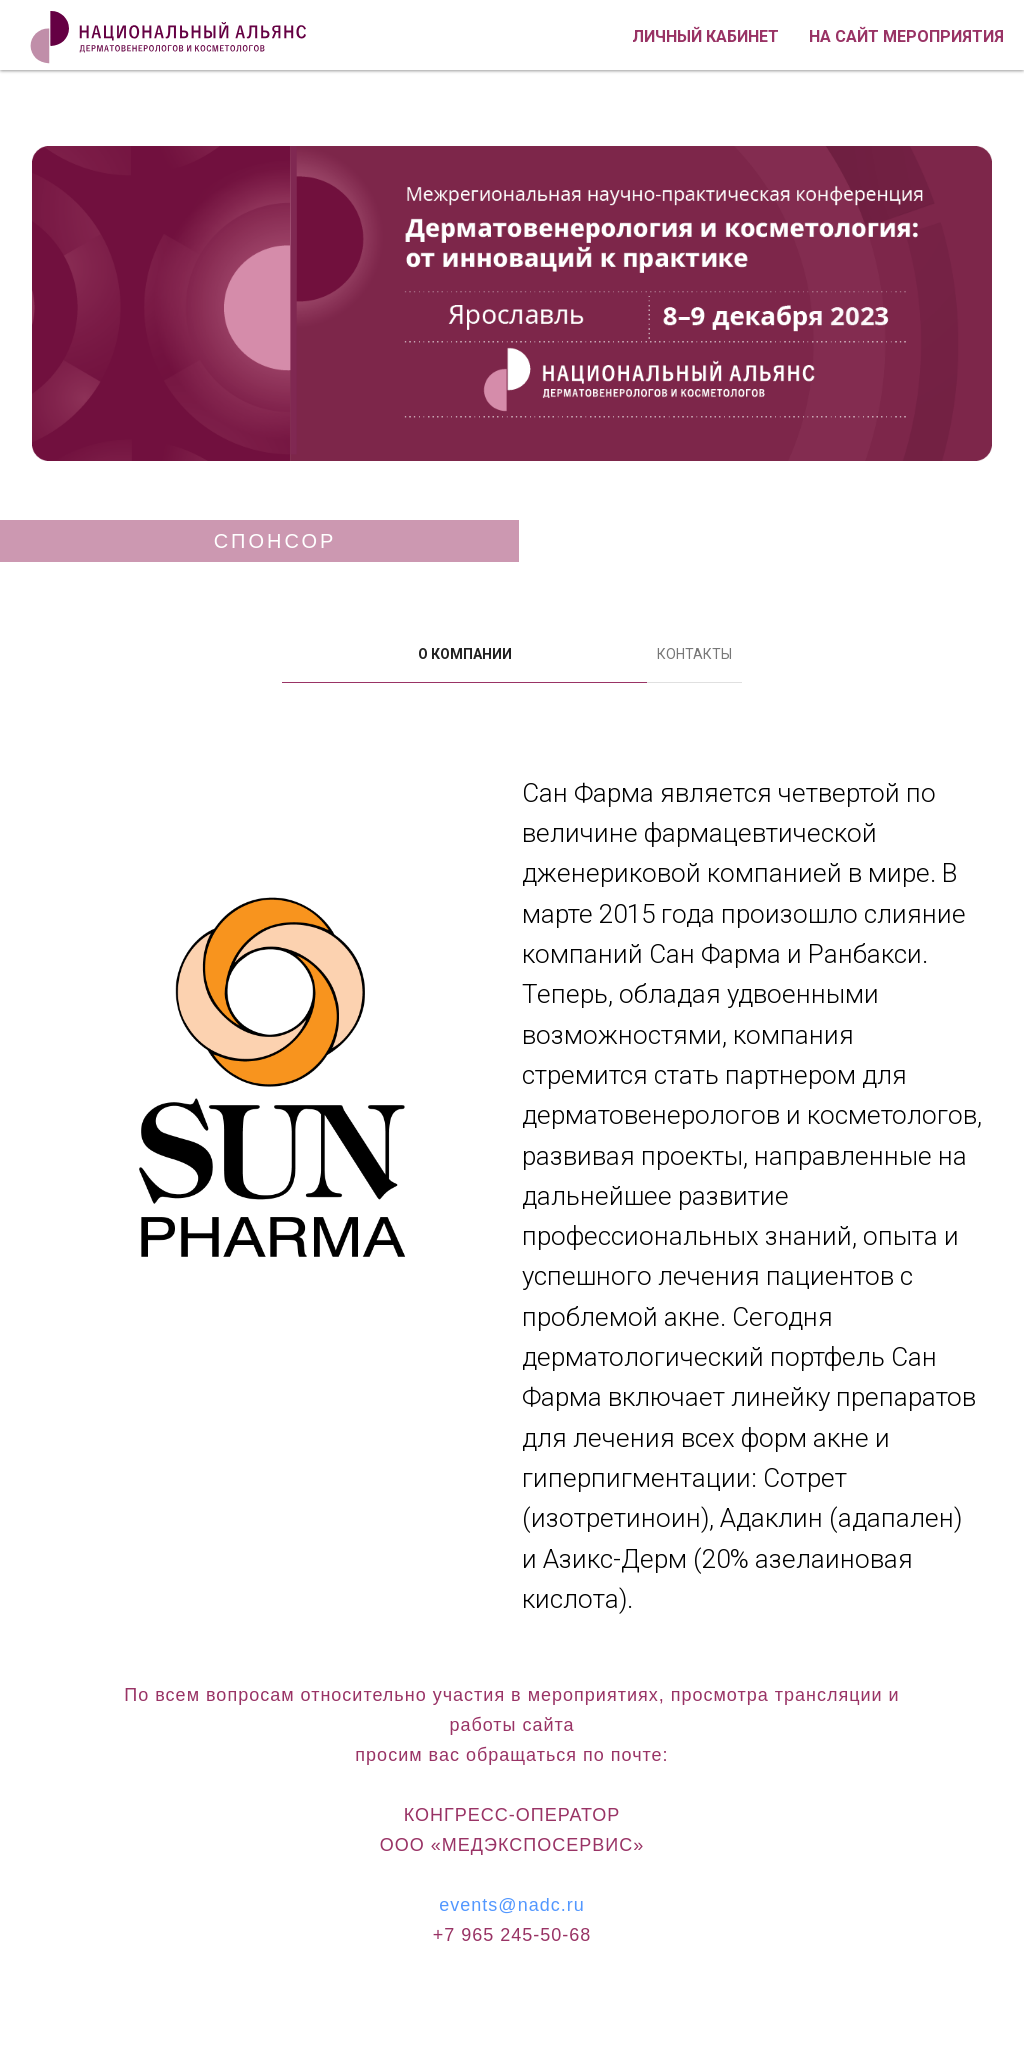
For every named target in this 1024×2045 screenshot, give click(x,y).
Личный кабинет (705, 36)
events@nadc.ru (511, 1905)
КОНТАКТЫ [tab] (694, 654)
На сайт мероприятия (906, 36)
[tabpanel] (512, 1199)
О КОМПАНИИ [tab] (465, 654)
